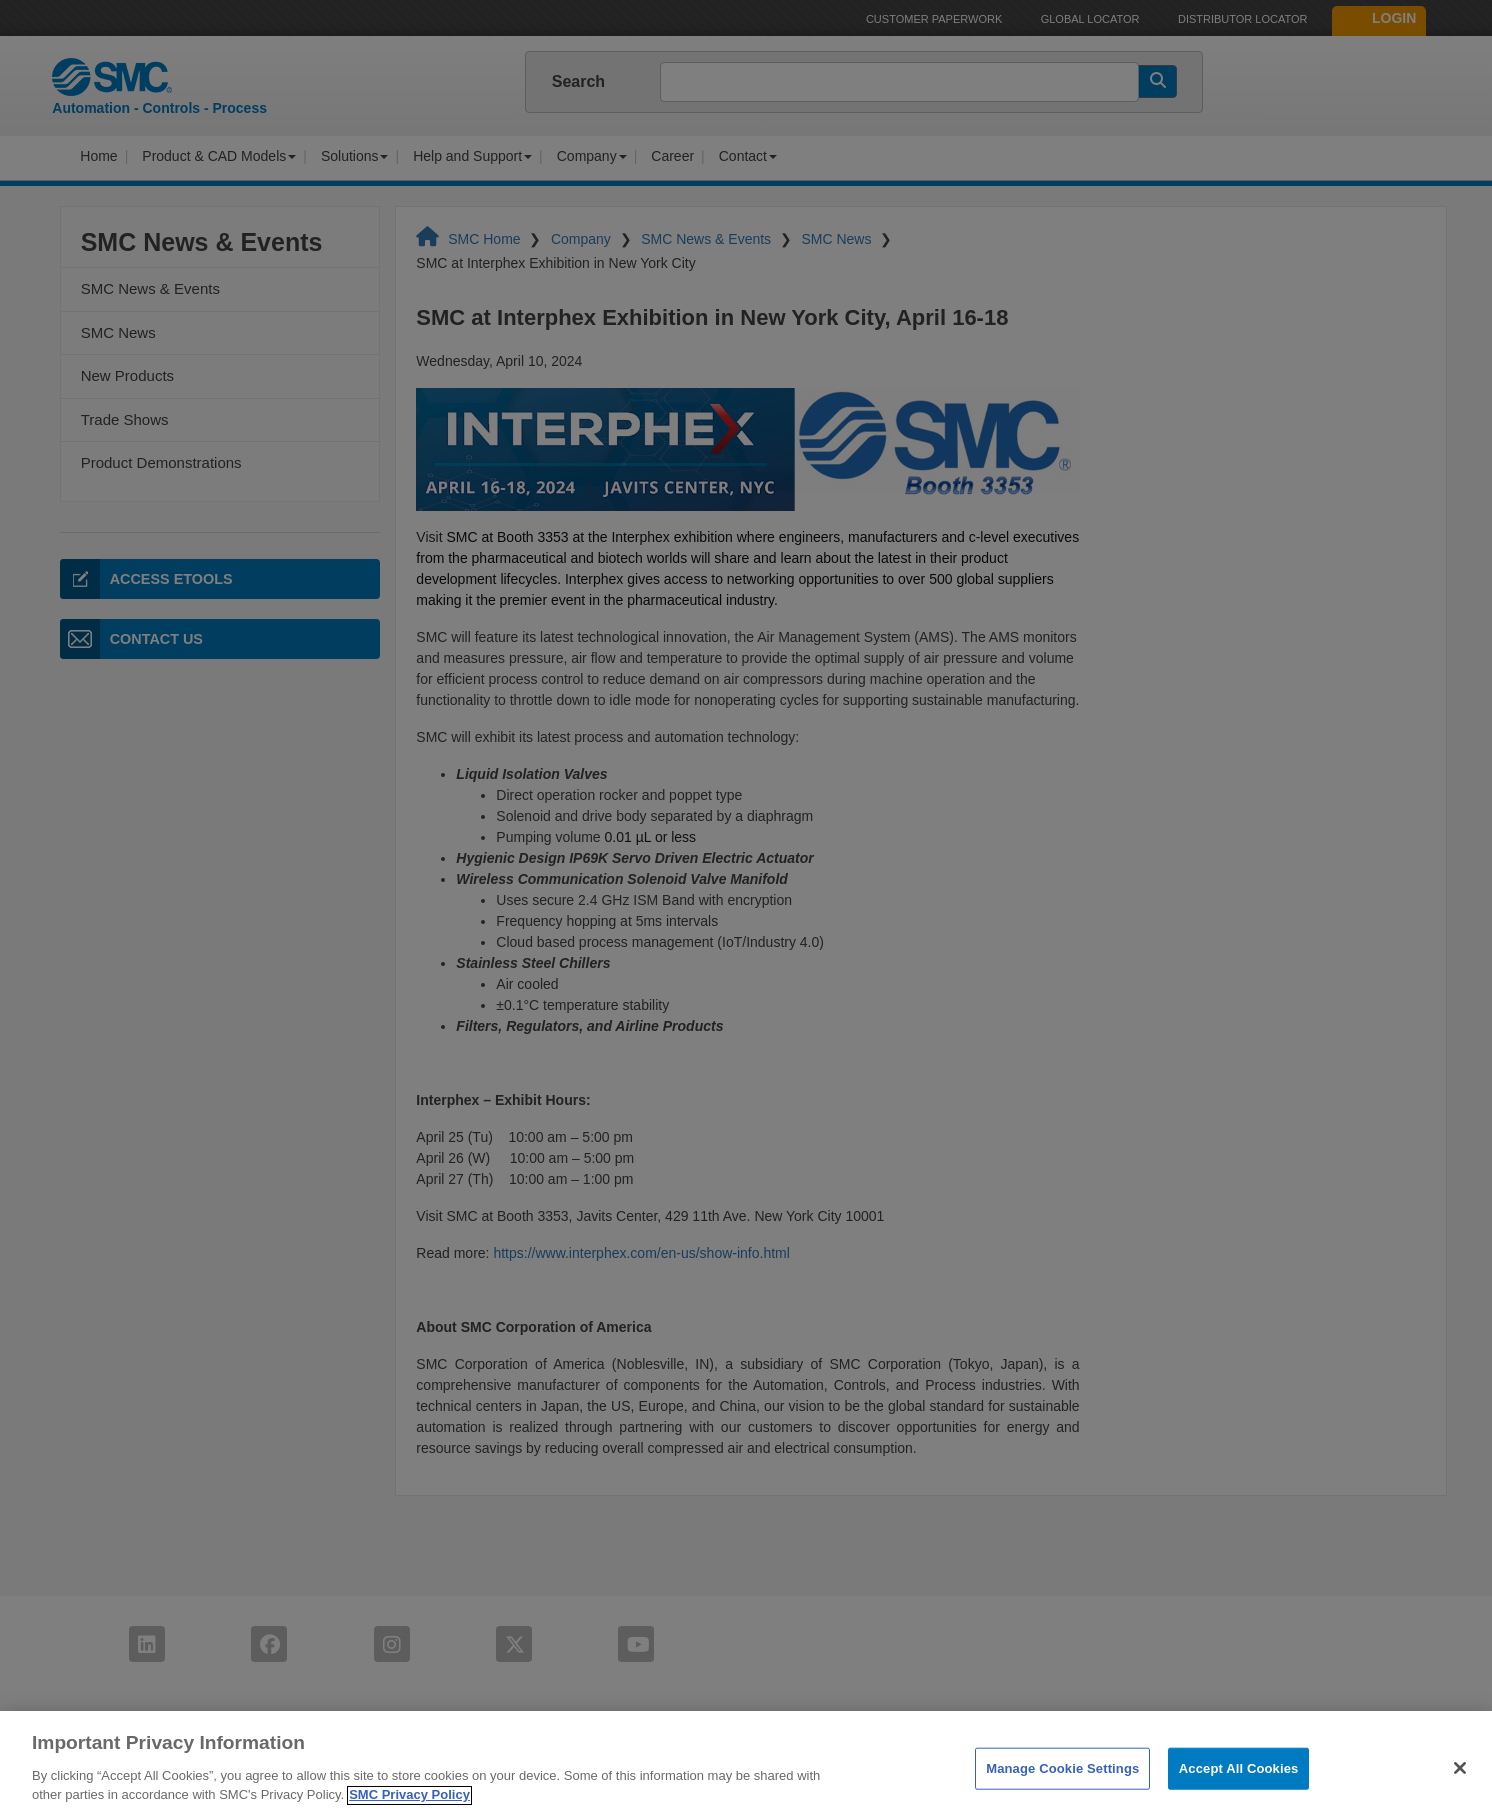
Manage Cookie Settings (1062, 1781)
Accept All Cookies (1239, 1781)
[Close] (1460, 1781)
